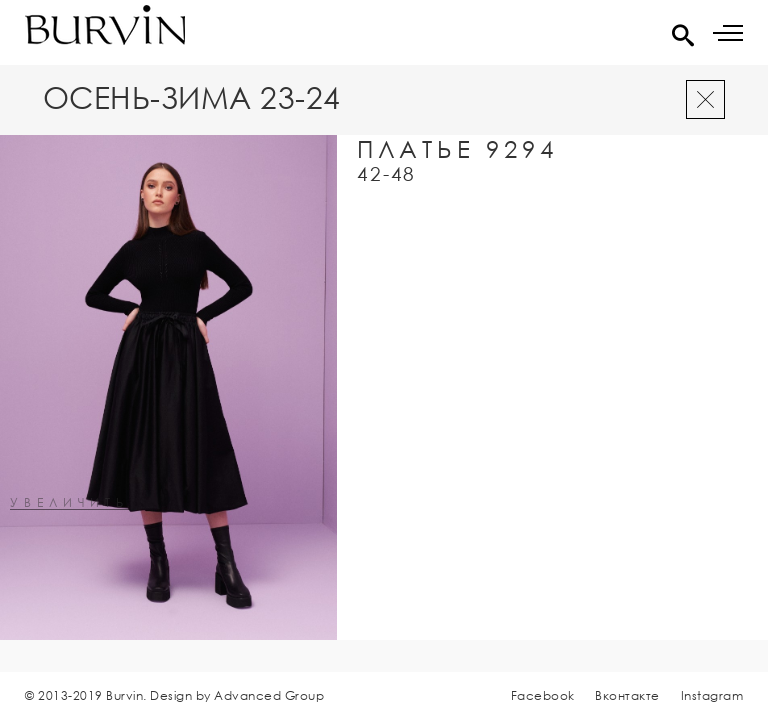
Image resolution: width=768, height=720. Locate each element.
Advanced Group (269, 695)
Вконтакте (627, 695)
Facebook (543, 695)
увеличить (69, 503)
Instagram (712, 695)
